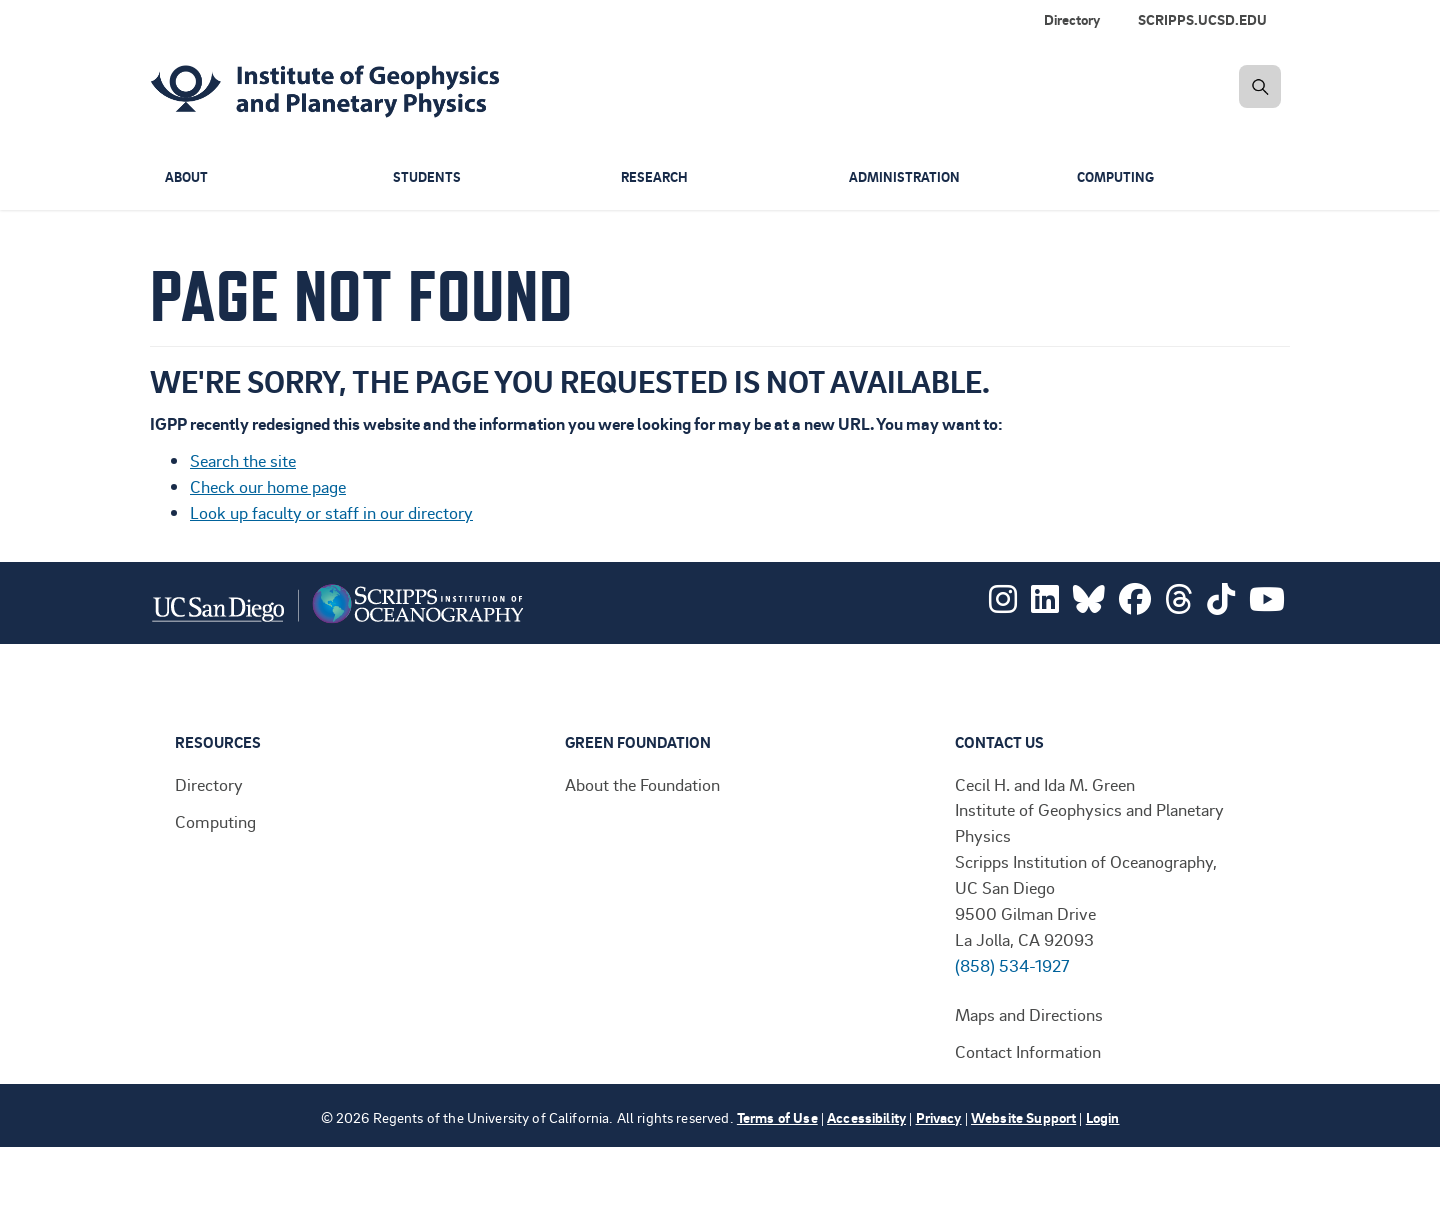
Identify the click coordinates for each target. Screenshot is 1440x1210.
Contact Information (1028, 1051)
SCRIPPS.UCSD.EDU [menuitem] (1202, 19)
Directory (209, 784)
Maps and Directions (1029, 1014)
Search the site (243, 460)
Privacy (939, 1117)
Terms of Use (777, 1117)
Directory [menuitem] (1072, 19)
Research (656, 177)
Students (428, 177)
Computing (1118, 177)
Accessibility (866, 1117)
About (188, 177)
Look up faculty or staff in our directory (331, 512)
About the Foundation (642, 784)
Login (1103, 1117)
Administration (906, 177)
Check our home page (268, 486)
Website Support (1023, 1117)
